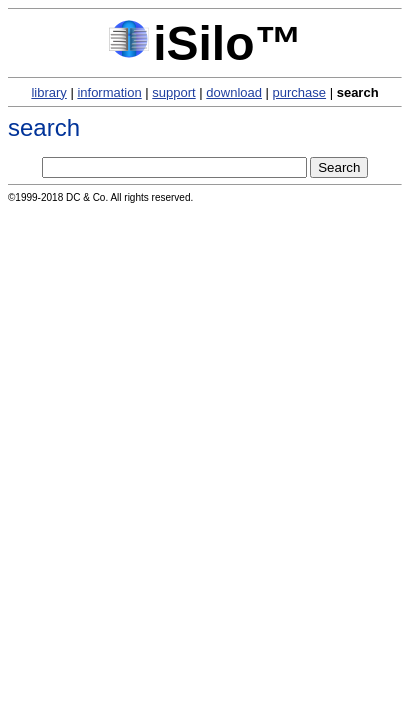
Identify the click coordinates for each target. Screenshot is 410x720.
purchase (299, 92)
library (48, 92)
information (109, 92)
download (234, 92)
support (173, 92)
